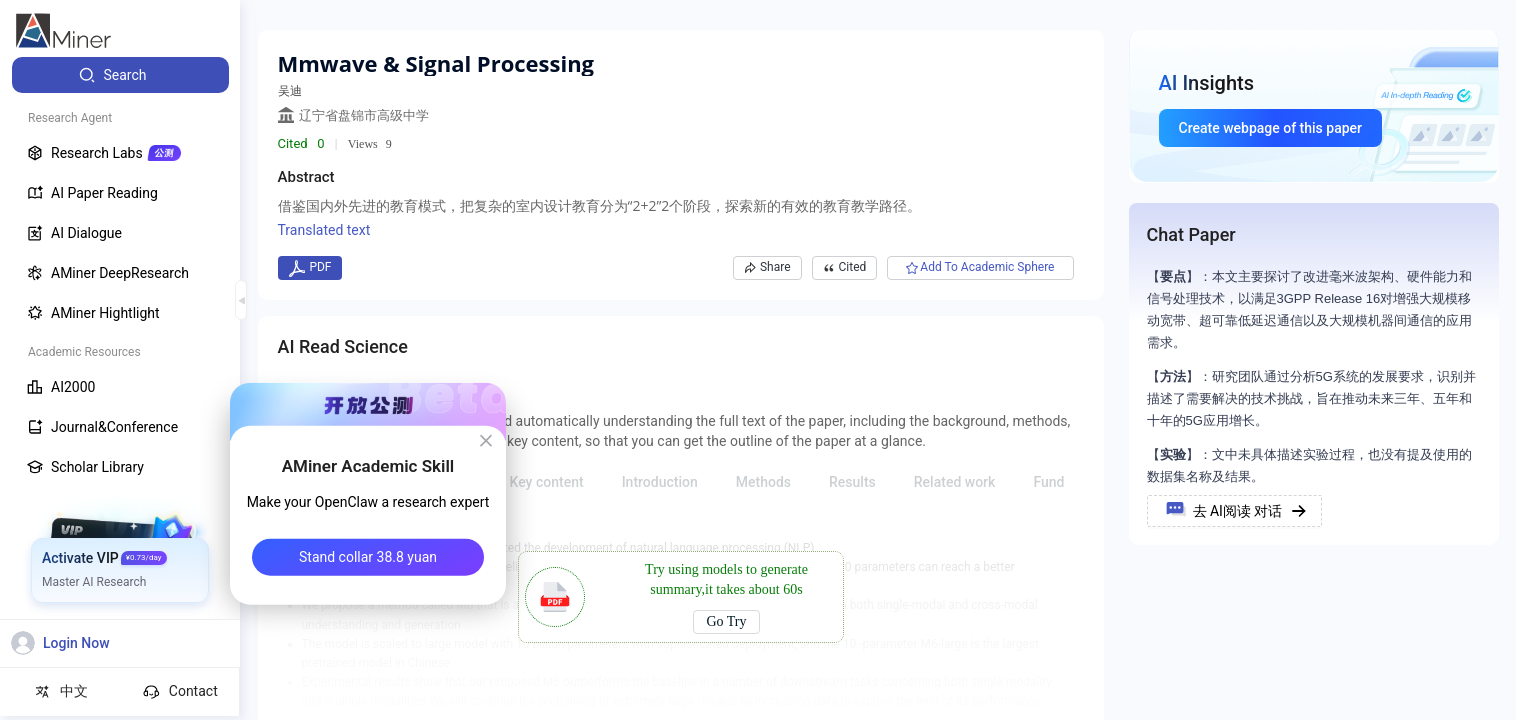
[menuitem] (120, 75)
